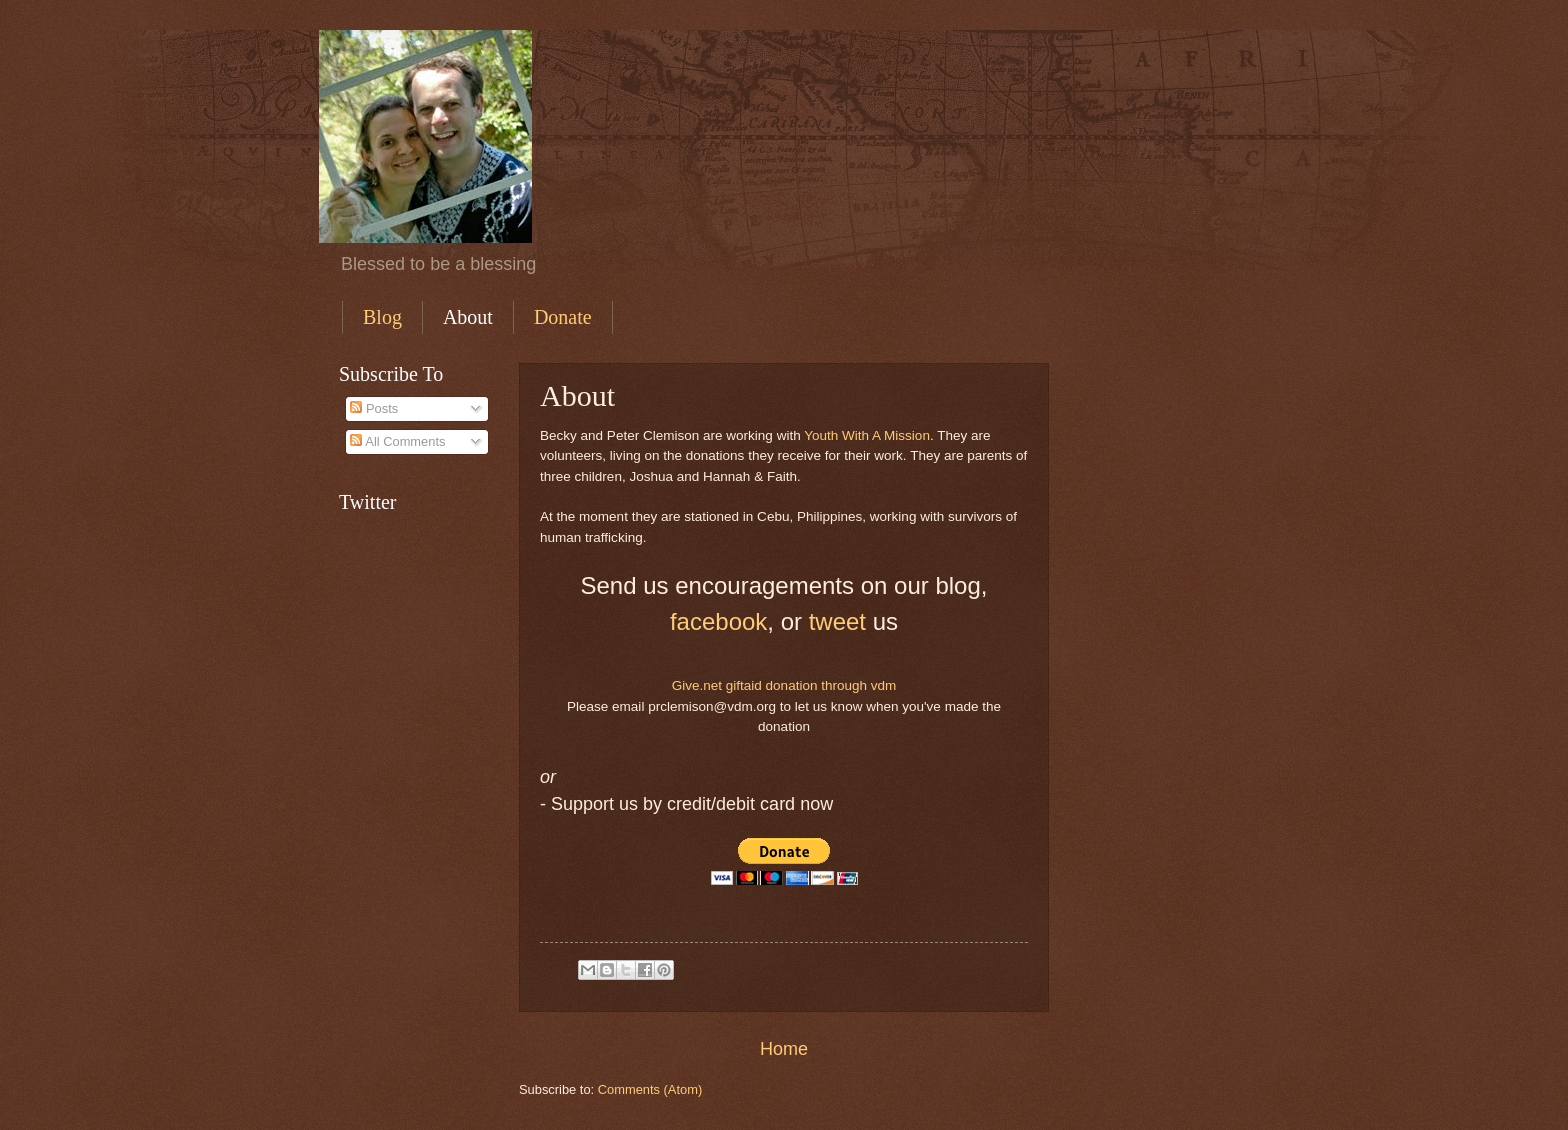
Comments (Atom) (650, 1089)
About (468, 317)
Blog (382, 317)
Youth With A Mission (867, 435)
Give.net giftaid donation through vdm (784, 685)
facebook (718, 621)
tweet (837, 621)
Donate (563, 317)
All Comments (397, 441)
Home (784, 1049)
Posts (374, 408)
